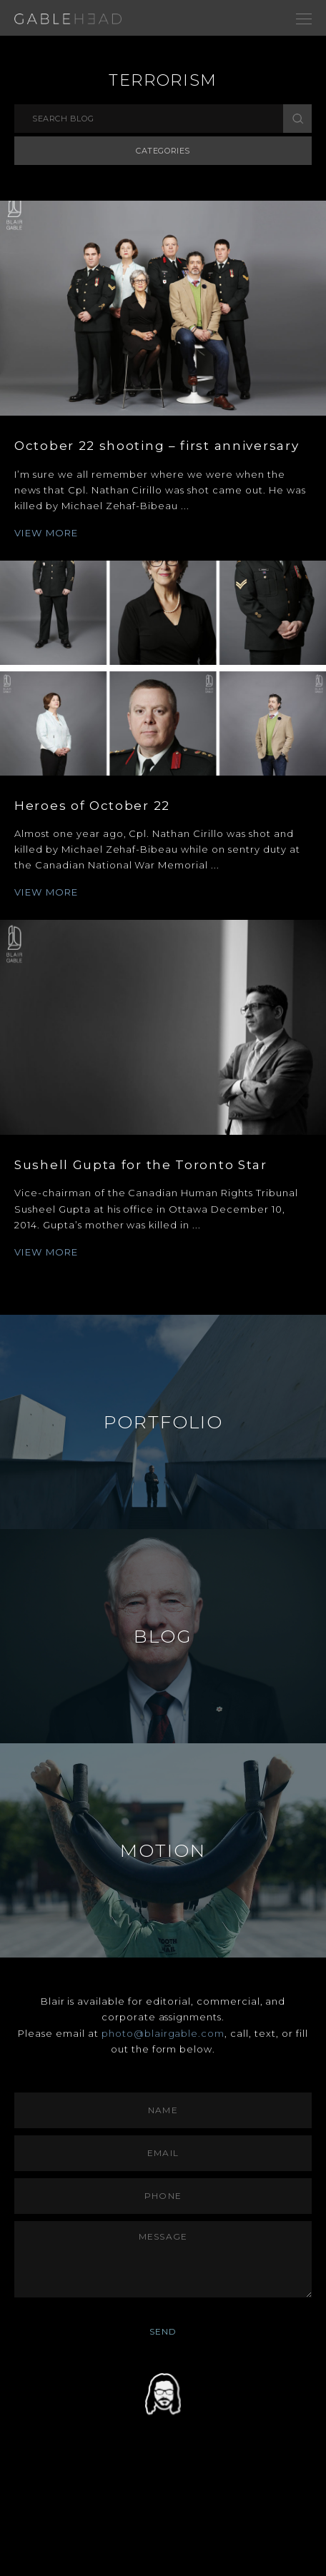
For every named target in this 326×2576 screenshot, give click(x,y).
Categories (163, 151)
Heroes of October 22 (92, 805)
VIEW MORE (46, 532)
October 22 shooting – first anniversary (156, 445)
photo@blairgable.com (163, 2033)
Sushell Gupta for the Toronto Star (140, 1165)
